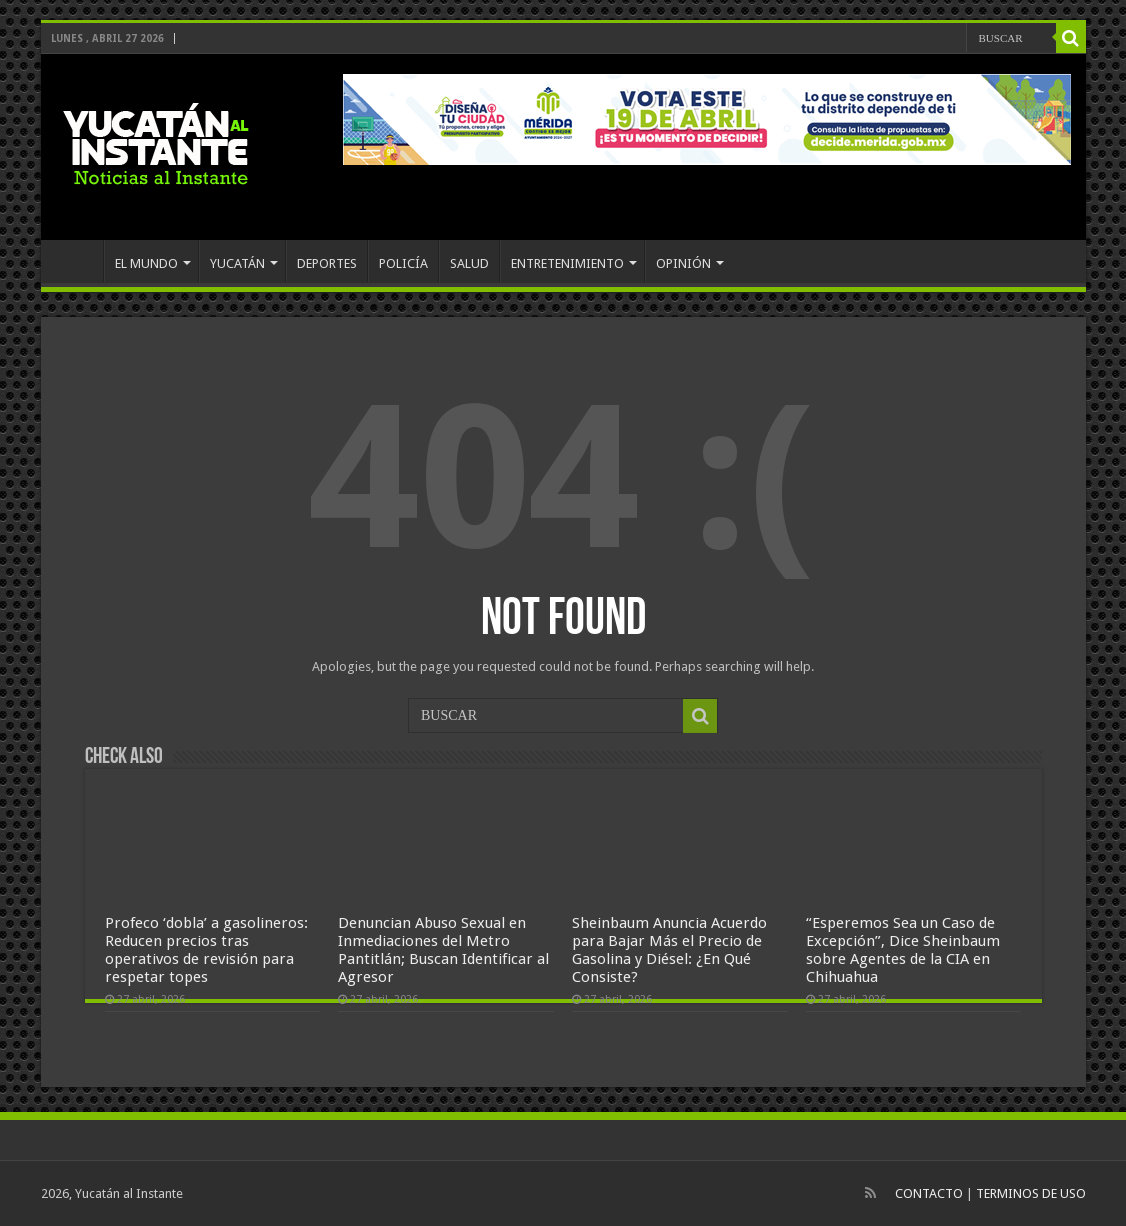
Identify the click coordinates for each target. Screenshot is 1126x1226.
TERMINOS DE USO (1031, 1193)
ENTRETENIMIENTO (567, 263)
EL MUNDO (146, 263)
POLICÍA (403, 263)
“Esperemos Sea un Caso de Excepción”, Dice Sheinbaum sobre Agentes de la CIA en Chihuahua (903, 950)
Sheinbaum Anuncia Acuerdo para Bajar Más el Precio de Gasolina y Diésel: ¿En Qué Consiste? (669, 950)
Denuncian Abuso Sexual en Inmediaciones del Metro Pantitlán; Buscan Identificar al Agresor (443, 950)
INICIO (77, 261)
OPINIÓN (683, 263)
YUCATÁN (237, 263)
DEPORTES (327, 263)
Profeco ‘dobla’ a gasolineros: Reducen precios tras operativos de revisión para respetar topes (206, 950)
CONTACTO (929, 1193)
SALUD (469, 263)
